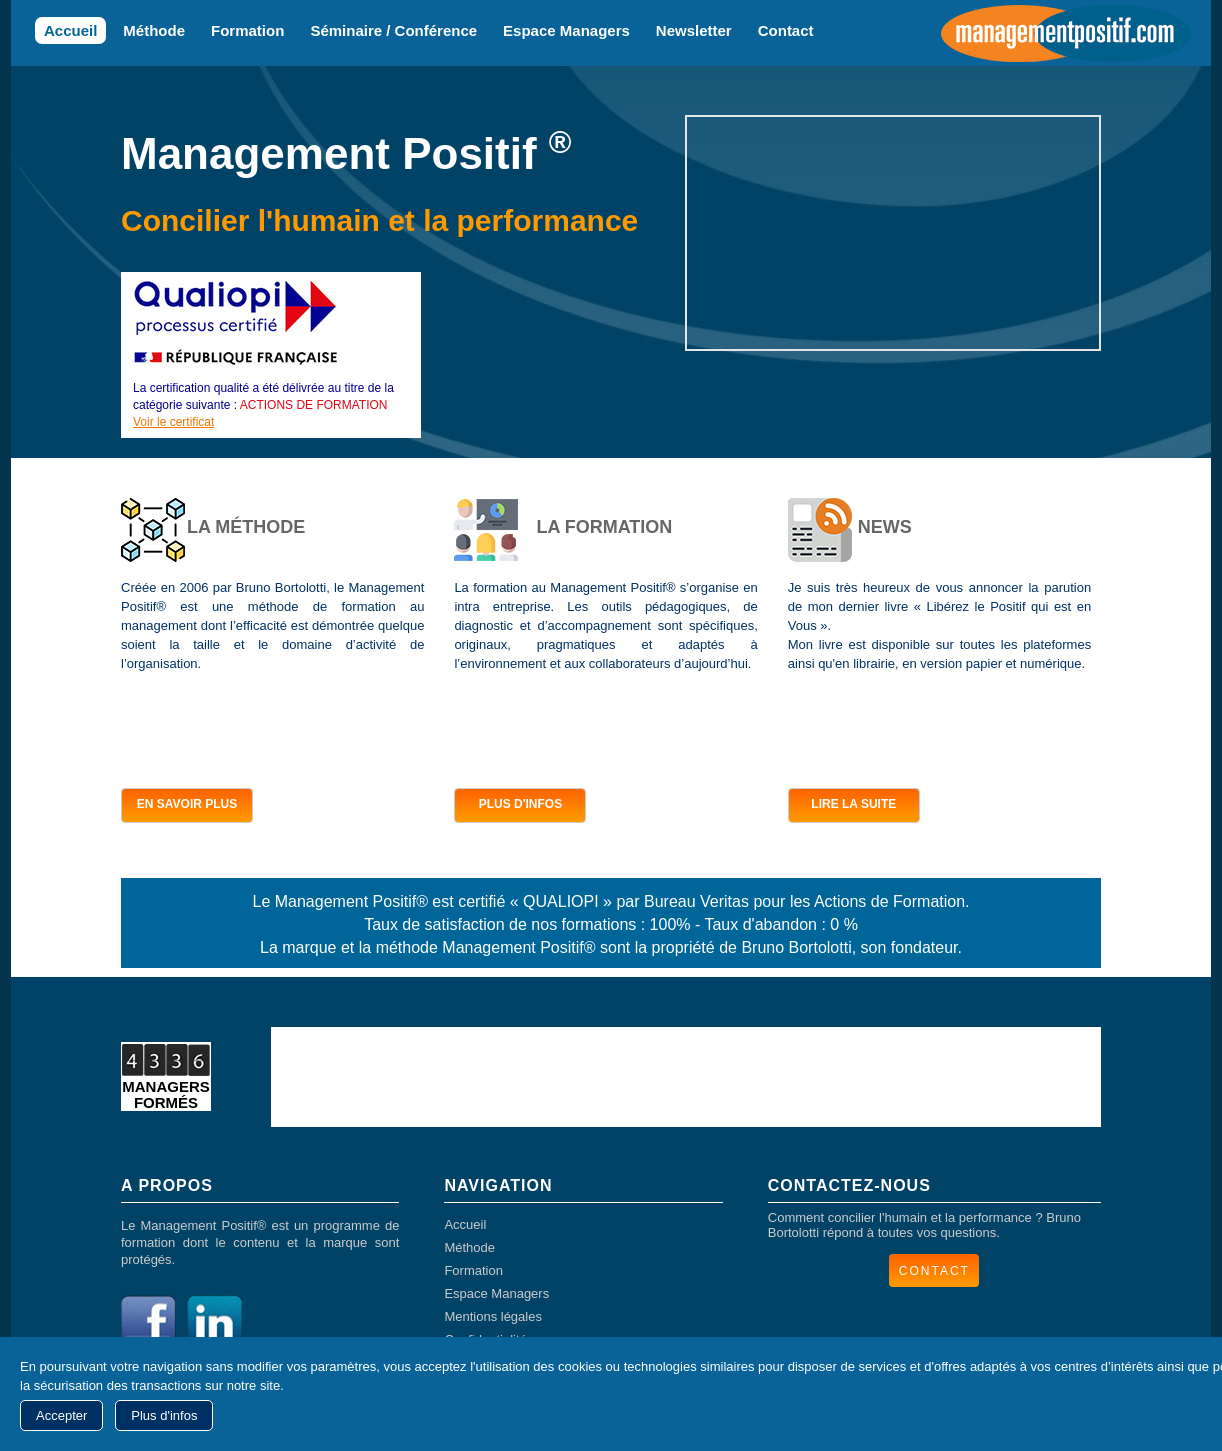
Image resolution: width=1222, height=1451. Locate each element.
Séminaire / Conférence (393, 30)
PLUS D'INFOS (521, 804)
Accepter (61, 1415)
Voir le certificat (173, 422)
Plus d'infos (164, 1415)
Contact (786, 30)
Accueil (70, 30)
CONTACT (934, 1271)
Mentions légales (493, 1316)
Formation (247, 30)
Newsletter (694, 30)
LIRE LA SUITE (853, 804)
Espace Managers (566, 30)
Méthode (154, 30)
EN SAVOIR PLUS (187, 804)
